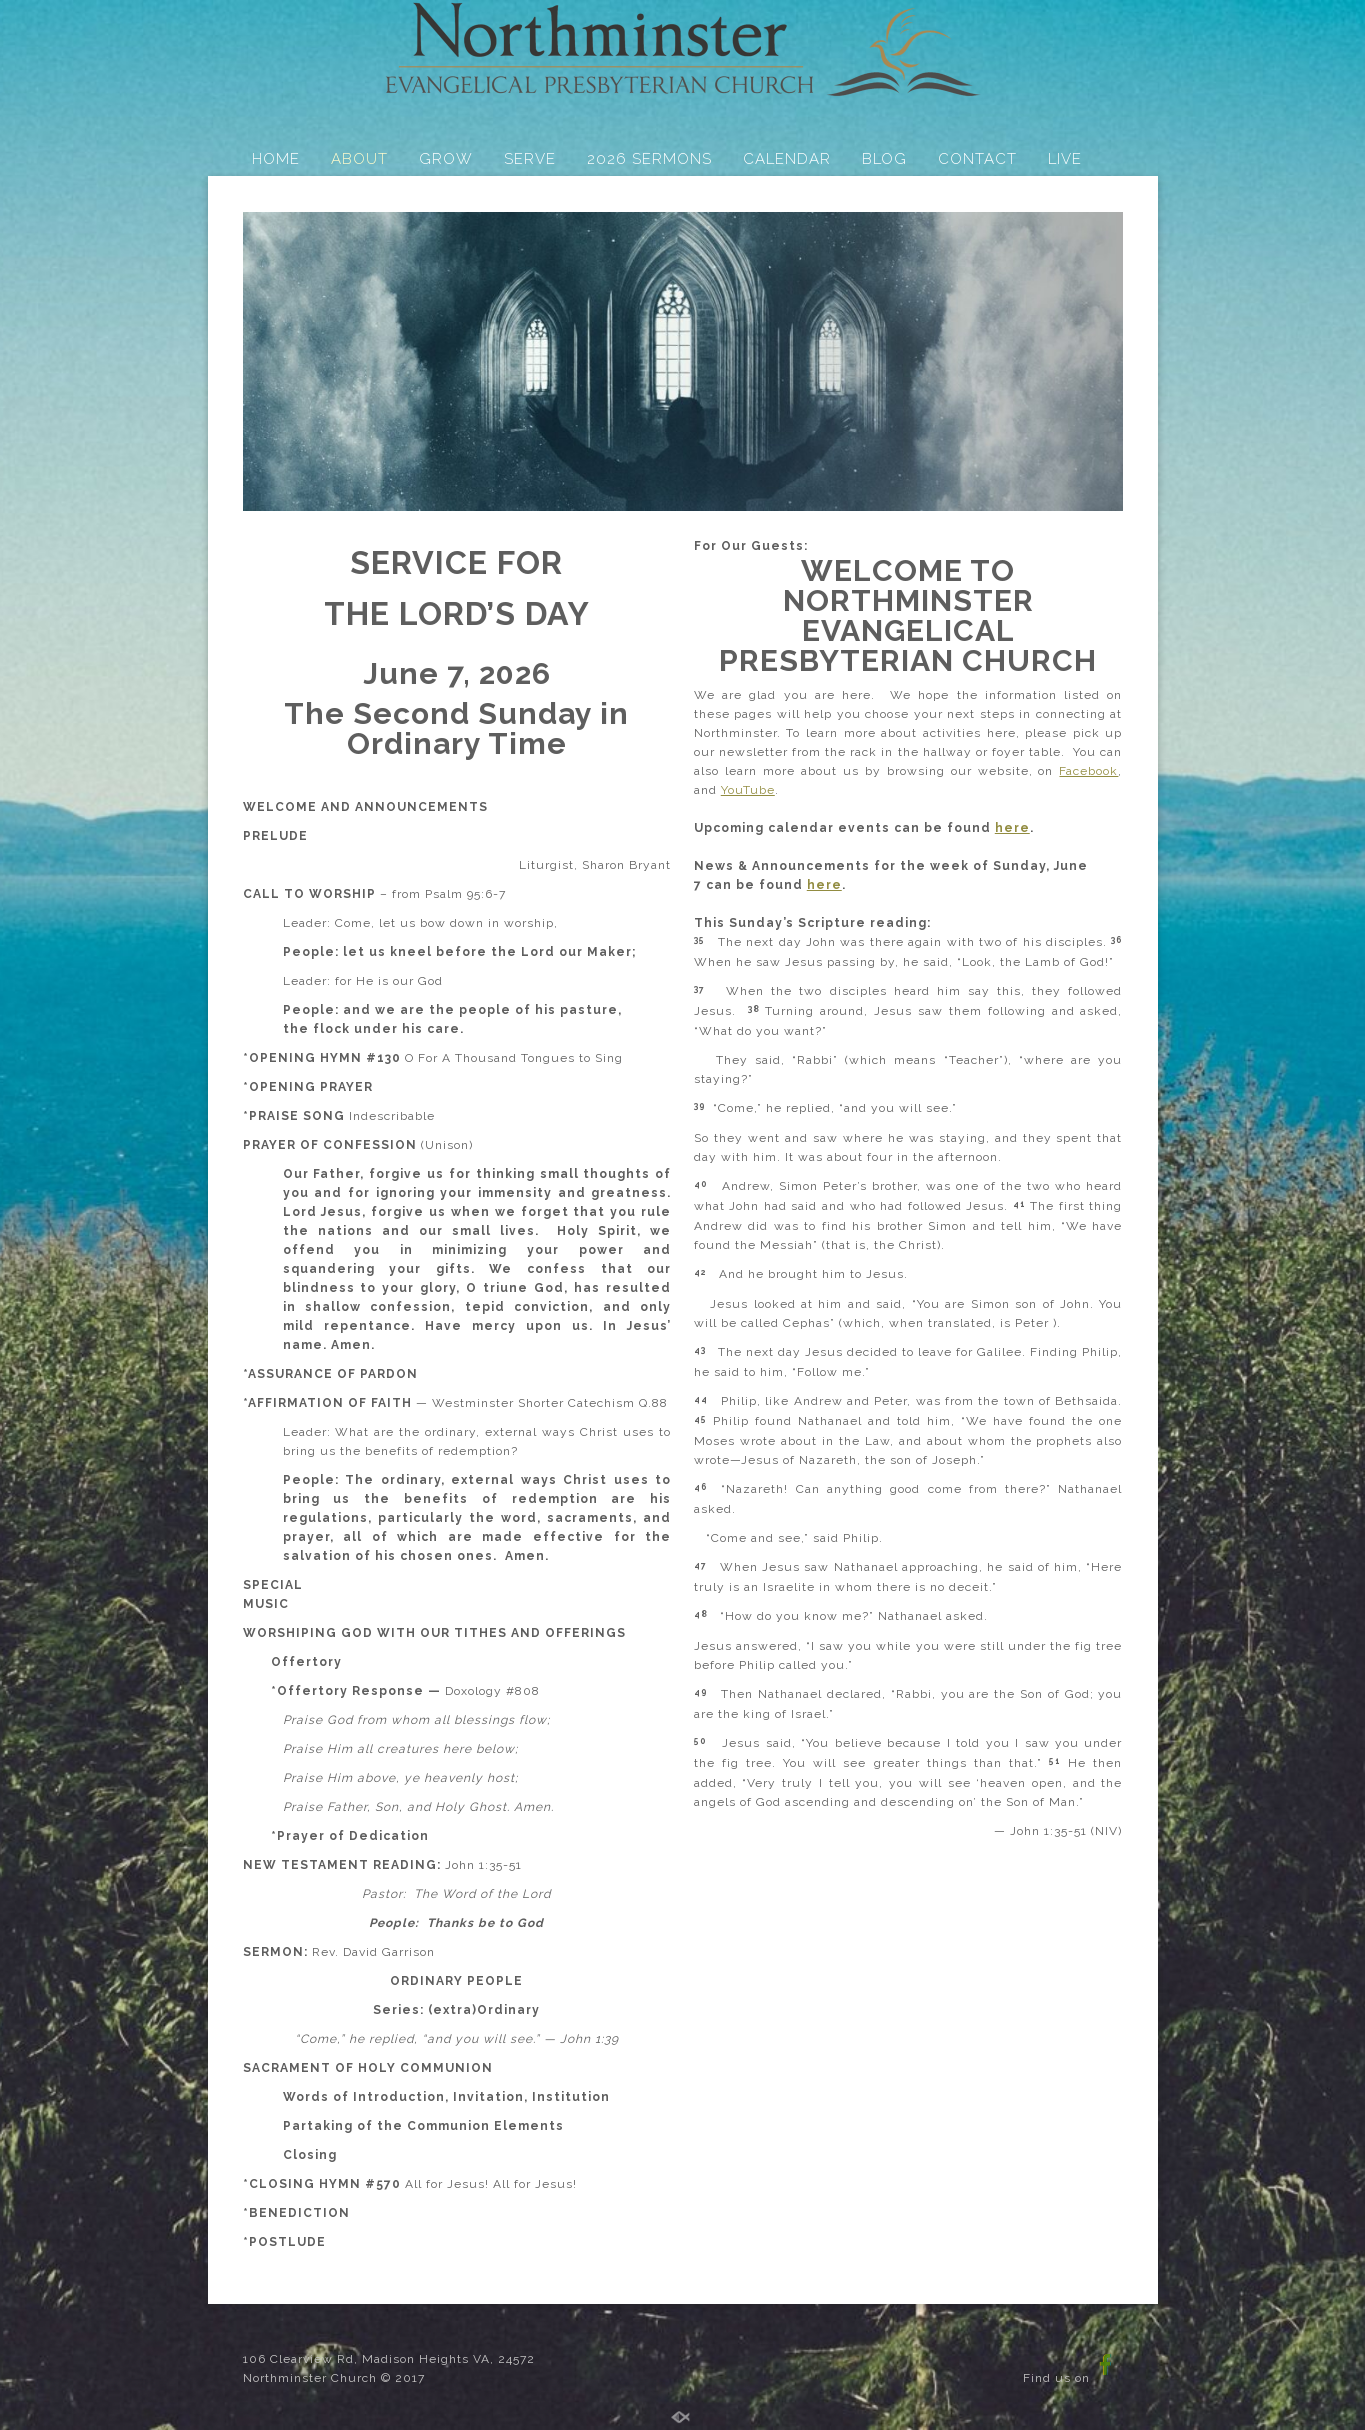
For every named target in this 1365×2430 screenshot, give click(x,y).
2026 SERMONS (649, 159)
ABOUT (359, 159)
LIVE (1065, 159)
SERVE (530, 159)
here (1012, 828)
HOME (276, 159)
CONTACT (977, 159)
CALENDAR (787, 159)
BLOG (884, 159)
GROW (446, 159)
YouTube (748, 790)
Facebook (1088, 771)
